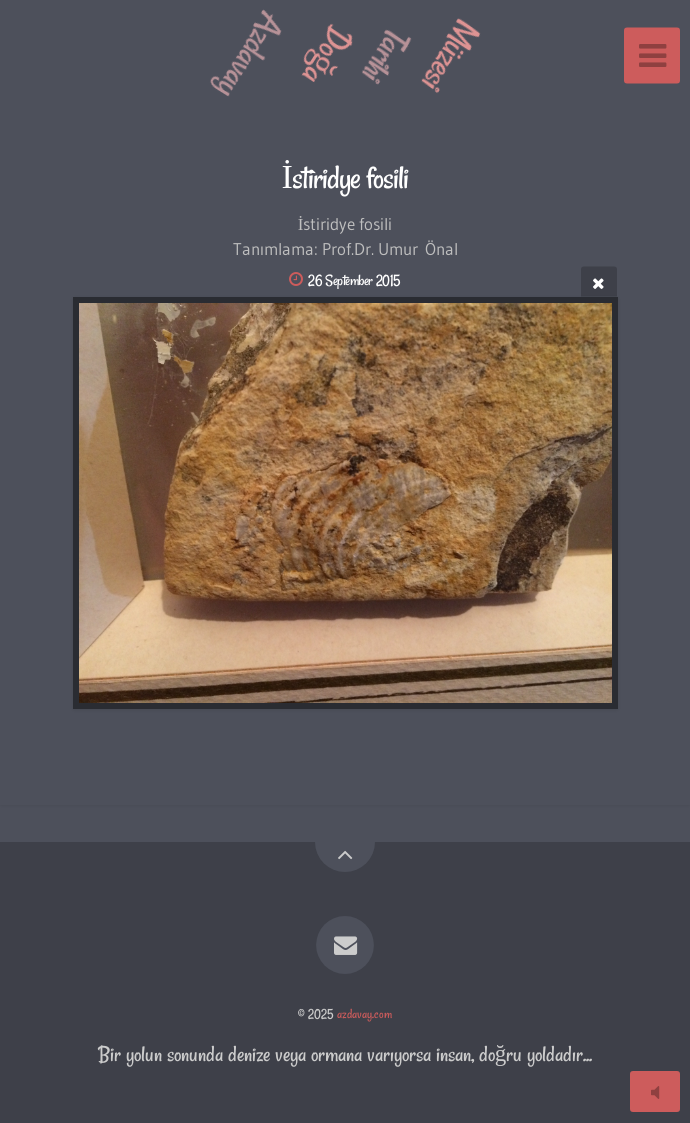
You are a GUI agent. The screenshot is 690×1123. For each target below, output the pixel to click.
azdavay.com (364, 1014)
